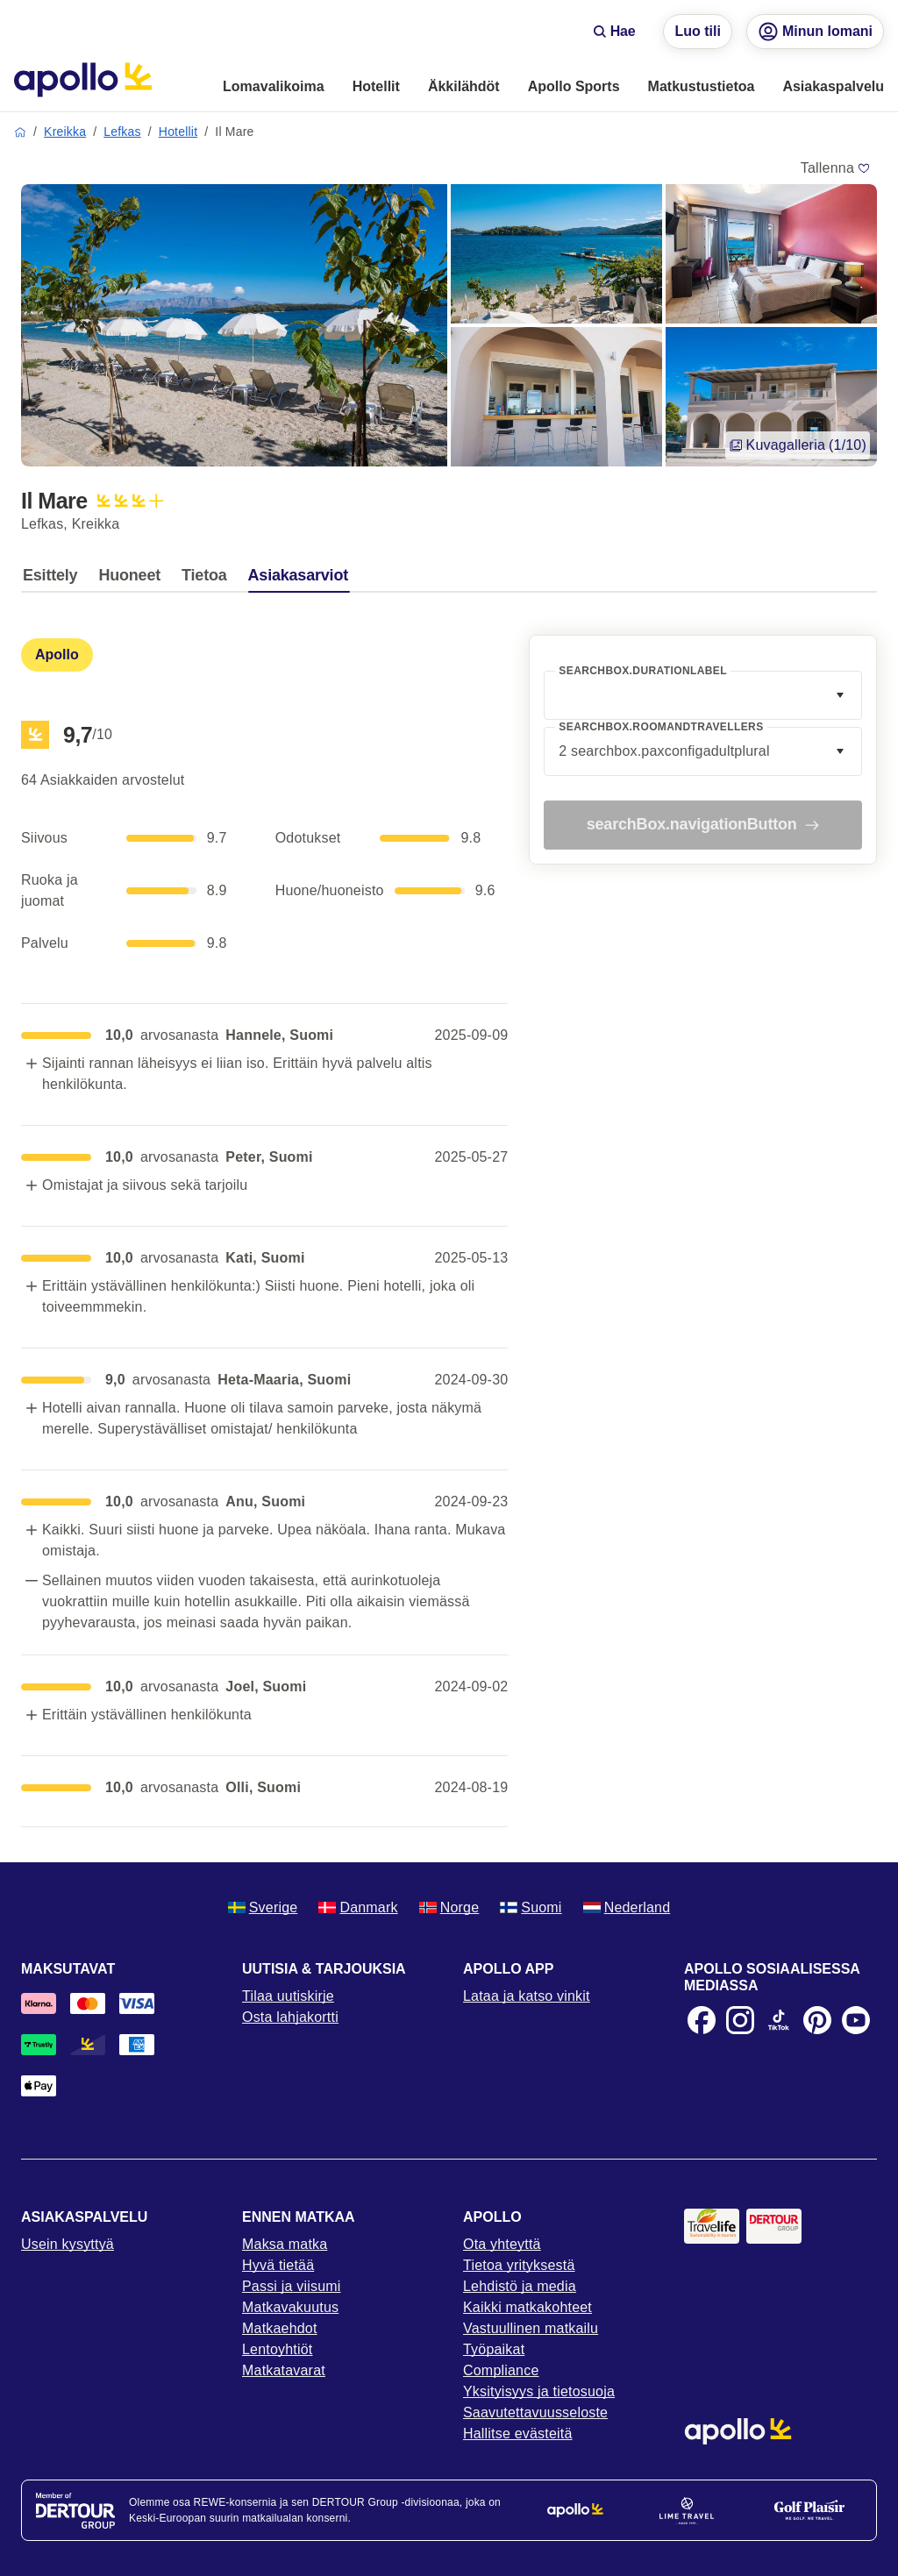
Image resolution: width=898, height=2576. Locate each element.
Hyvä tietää (278, 2265)
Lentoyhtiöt (277, 2349)
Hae (614, 31)
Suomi (530, 1907)
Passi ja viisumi (291, 2286)
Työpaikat (493, 2349)
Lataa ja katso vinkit (526, 1996)
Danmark (357, 1907)
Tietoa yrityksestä (519, 2265)
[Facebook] (701, 2020)
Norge (449, 1907)
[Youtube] (855, 2020)
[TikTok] (778, 2020)
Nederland (627, 1907)
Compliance (500, 2370)
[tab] (54, 579)
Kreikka (65, 132)
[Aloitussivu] (83, 79)
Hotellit (178, 132)
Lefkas (121, 132)
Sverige (263, 1907)
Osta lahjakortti (290, 2017)
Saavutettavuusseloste (535, 2412)
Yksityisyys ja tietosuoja (539, 2391)
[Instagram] (740, 2020)
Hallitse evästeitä (518, 2433)
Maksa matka (284, 2244)
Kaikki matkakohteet (527, 2307)
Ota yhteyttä (502, 2244)
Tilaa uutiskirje (288, 1996)
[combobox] (703, 695)
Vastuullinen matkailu (530, 2328)
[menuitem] (273, 87)
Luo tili (697, 31)
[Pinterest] (817, 2020)
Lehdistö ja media (519, 2286)
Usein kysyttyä (67, 2244)
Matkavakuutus (290, 2307)
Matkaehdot (279, 2328)
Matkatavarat (283, 2370)
